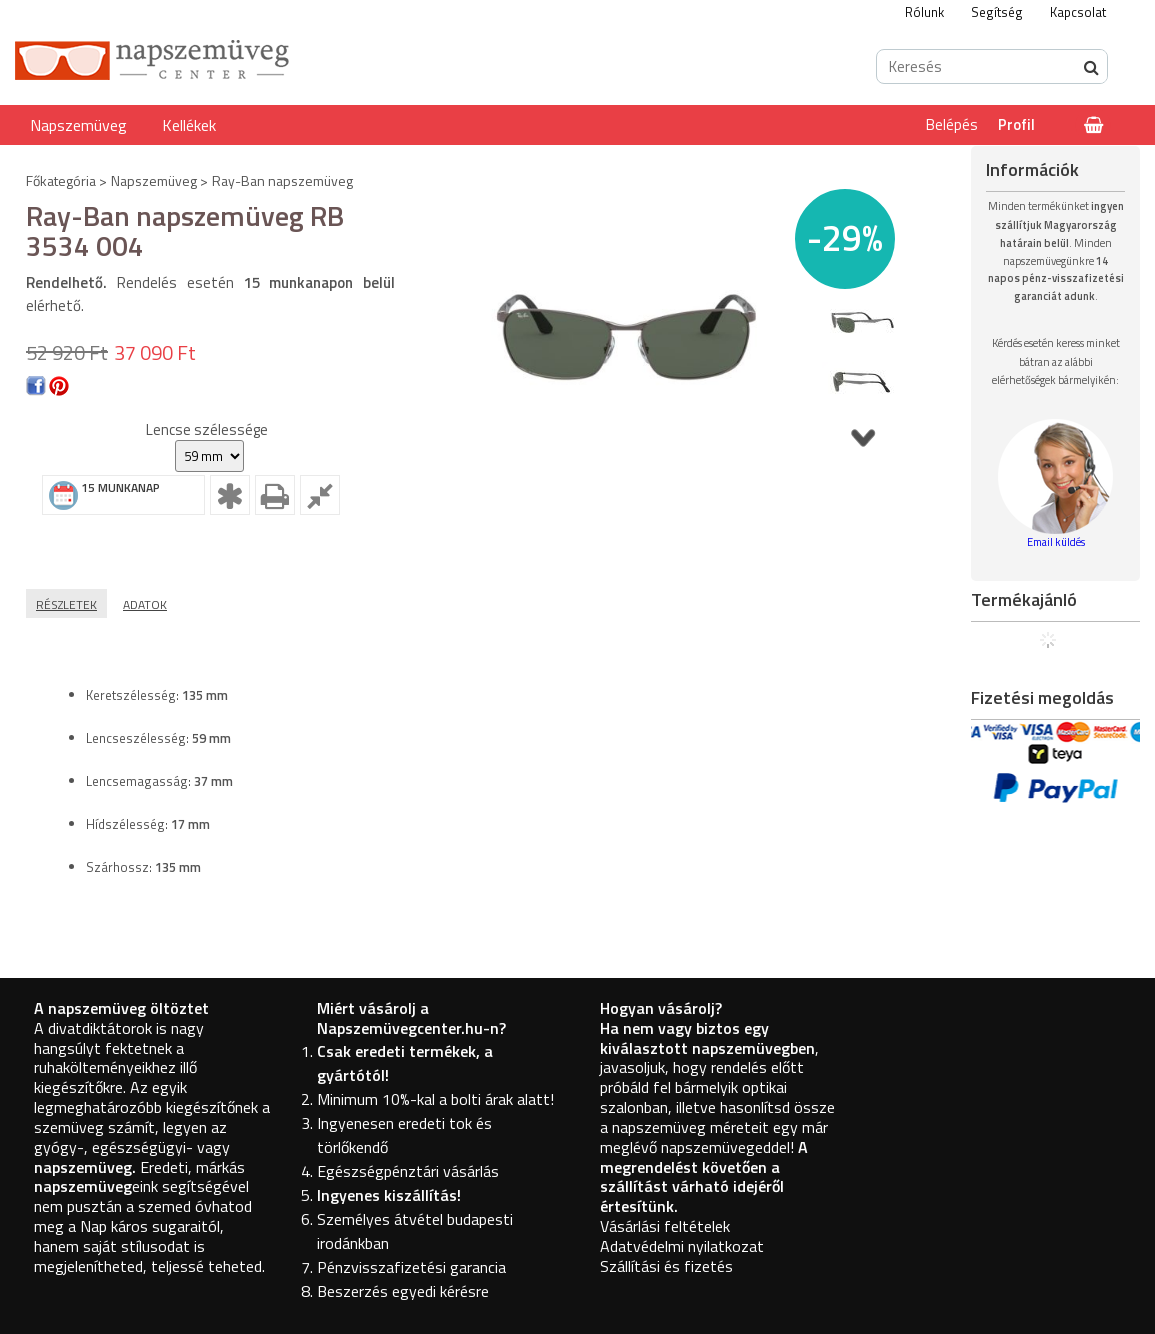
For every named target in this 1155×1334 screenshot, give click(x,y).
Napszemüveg (78, 125)
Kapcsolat (1078, 12)
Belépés (952, 124)
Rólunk (924, 12)
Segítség (997, 12)
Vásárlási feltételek (665, 1226)
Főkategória (61, 180)
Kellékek (189, 125)
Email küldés (1056, 542)
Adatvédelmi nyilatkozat (682, 1246)
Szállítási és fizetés (666, 1266)
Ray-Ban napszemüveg (282, 180)
